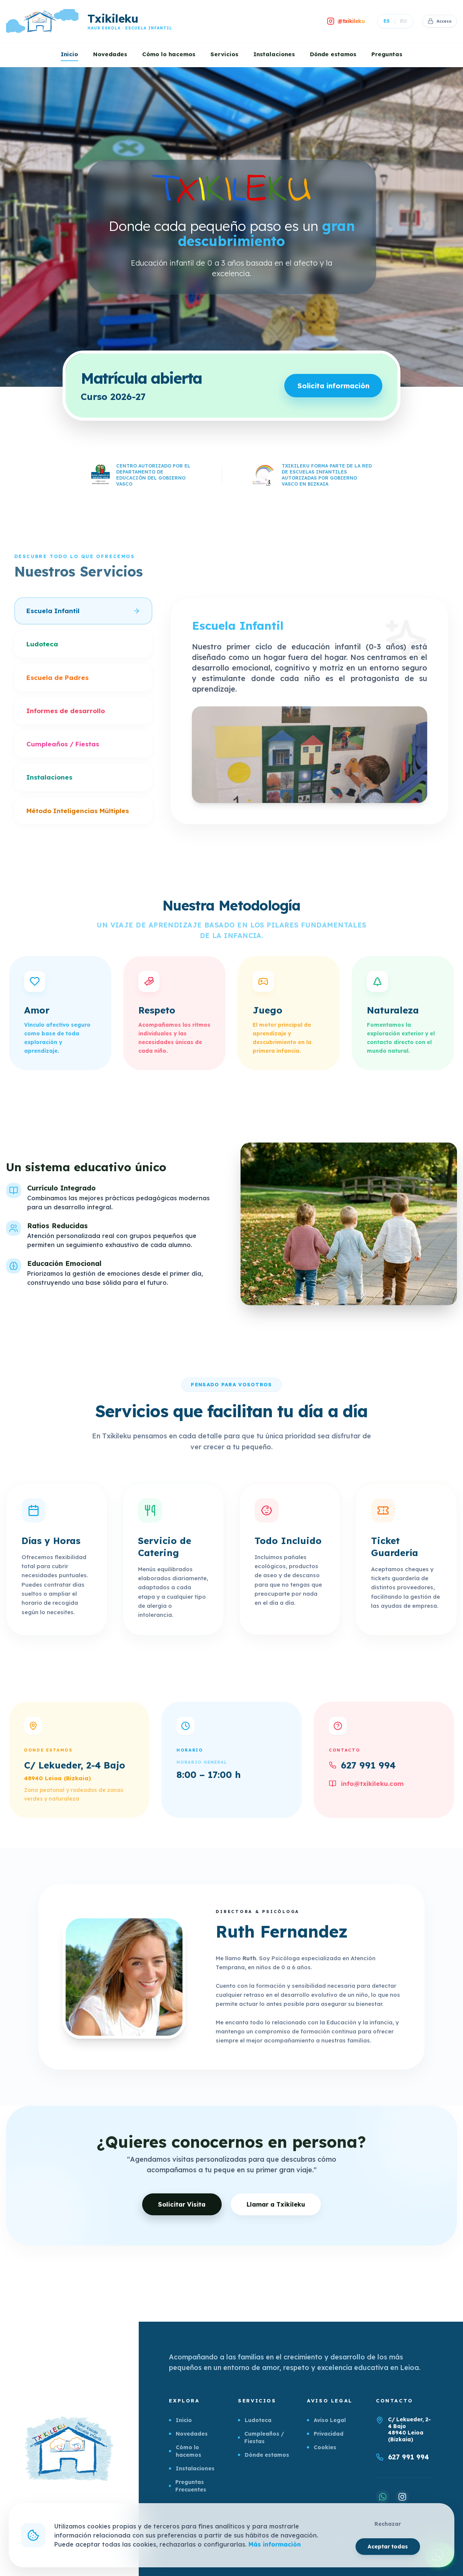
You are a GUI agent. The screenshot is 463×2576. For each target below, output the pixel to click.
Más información (275, 2544)
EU (399, 21)
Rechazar (387, 2523)
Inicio (69, 54)
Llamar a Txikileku (279, 2206)
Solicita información (328, 386)
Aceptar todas (387, 2546)
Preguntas (386, 54)
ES (382, 21)
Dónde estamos (333, 54)
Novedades (110, 54)
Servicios (224, 54)
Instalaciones (274, 54)
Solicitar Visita (180, 2206)
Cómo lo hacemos (168, 54)
